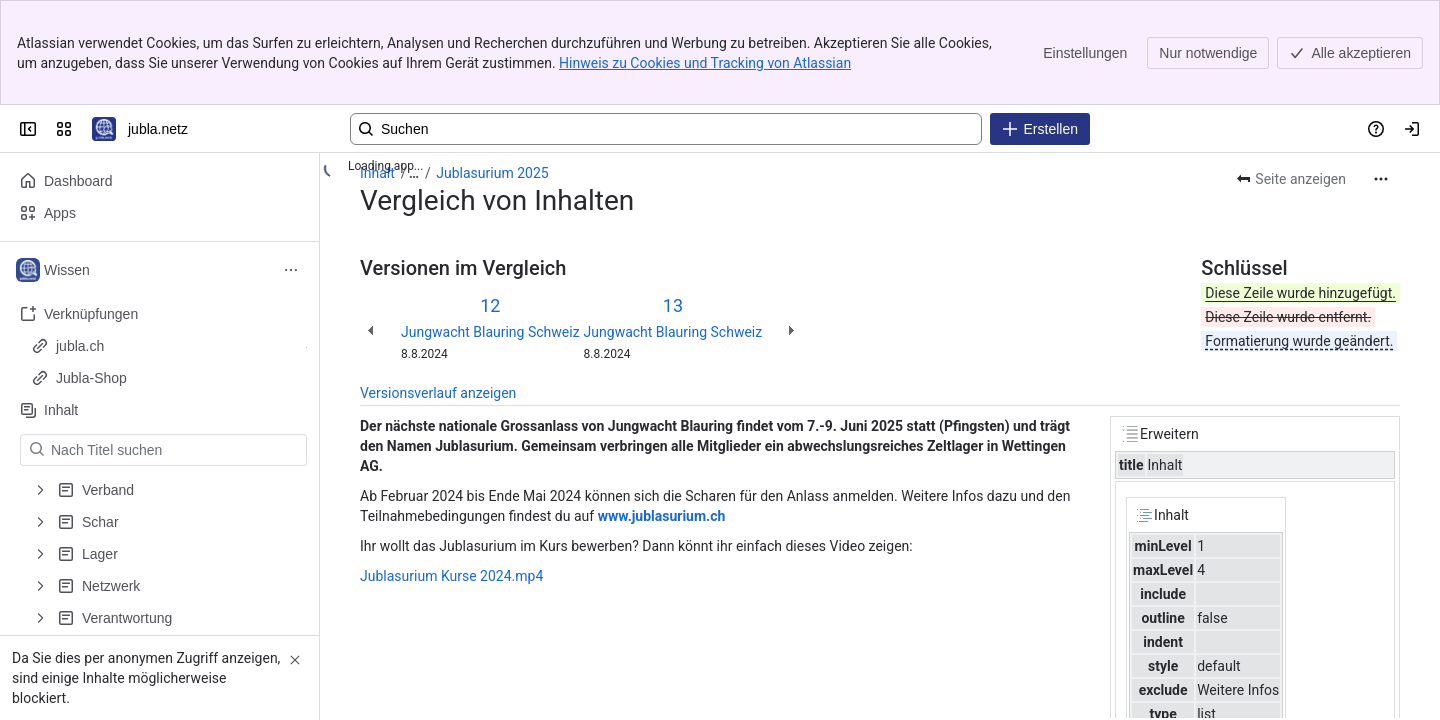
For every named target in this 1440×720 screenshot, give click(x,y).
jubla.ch (165, 346)
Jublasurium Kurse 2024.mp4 (451, 576)
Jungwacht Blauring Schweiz (490, 332)
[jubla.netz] (104, 129)
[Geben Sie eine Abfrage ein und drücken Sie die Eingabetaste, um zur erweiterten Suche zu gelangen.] (666, 129)
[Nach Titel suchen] (175, 450)
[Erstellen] (1040, 129)
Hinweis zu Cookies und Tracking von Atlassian (705, 63)
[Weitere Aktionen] (1381, 179)
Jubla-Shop (165, 378)
